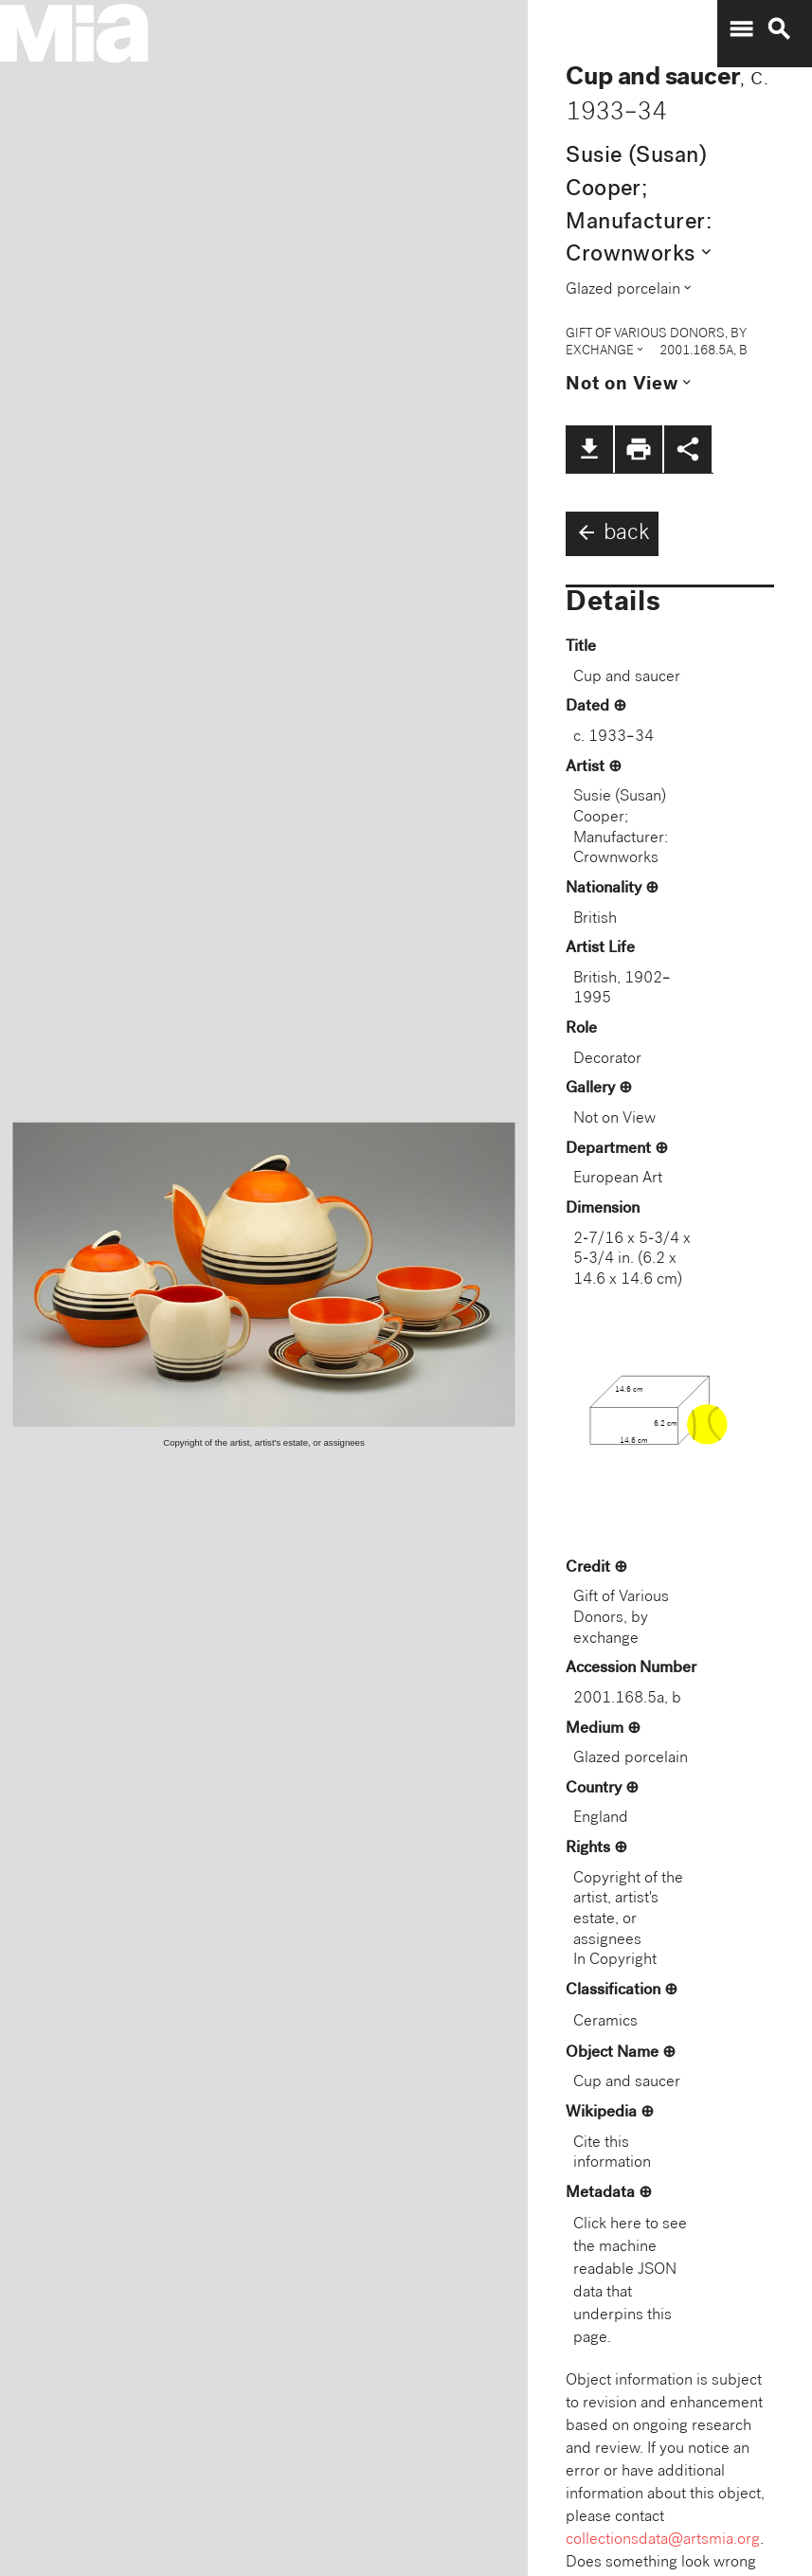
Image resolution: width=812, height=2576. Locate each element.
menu (741, 29)
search (779, 29)
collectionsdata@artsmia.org (663, 2540)
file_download (589, 449)
